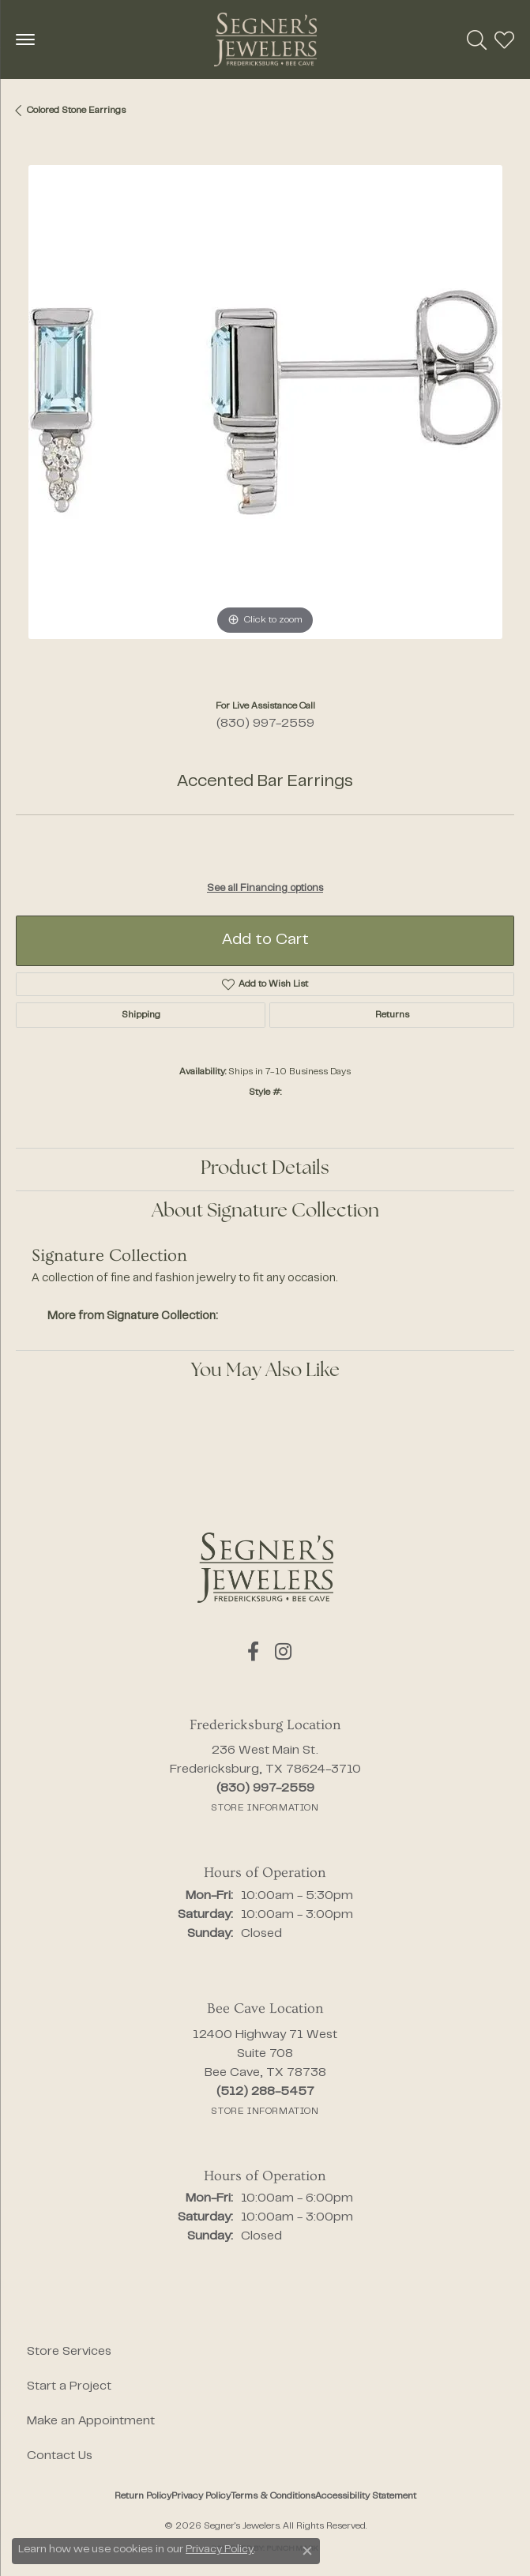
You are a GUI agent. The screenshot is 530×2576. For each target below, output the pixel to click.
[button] (477, 39)
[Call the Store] (265, 1788)
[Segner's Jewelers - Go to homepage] (265, 1567)
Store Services (69, 2351)
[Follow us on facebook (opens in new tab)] (253, 1651)
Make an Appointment (91, 2421)
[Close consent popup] (307, 2550)
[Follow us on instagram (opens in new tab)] (283, 1651)
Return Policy (143, 2496)
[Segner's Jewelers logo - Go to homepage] (265, 39)
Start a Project (69, 2386)
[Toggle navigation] (25, 39)
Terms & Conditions (273, 2496)
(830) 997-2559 (265, 723)
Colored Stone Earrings (76, 111)
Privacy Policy (201, 2496)
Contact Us (59, 2455)
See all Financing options (265, 888)
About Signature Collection (265, 1211)
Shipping (141, 1015)
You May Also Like (265, 1371)
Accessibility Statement (365, 2496)
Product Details (265, 1169)
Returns (392, 1015)
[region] (265, 414)
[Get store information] (264, 1808)
